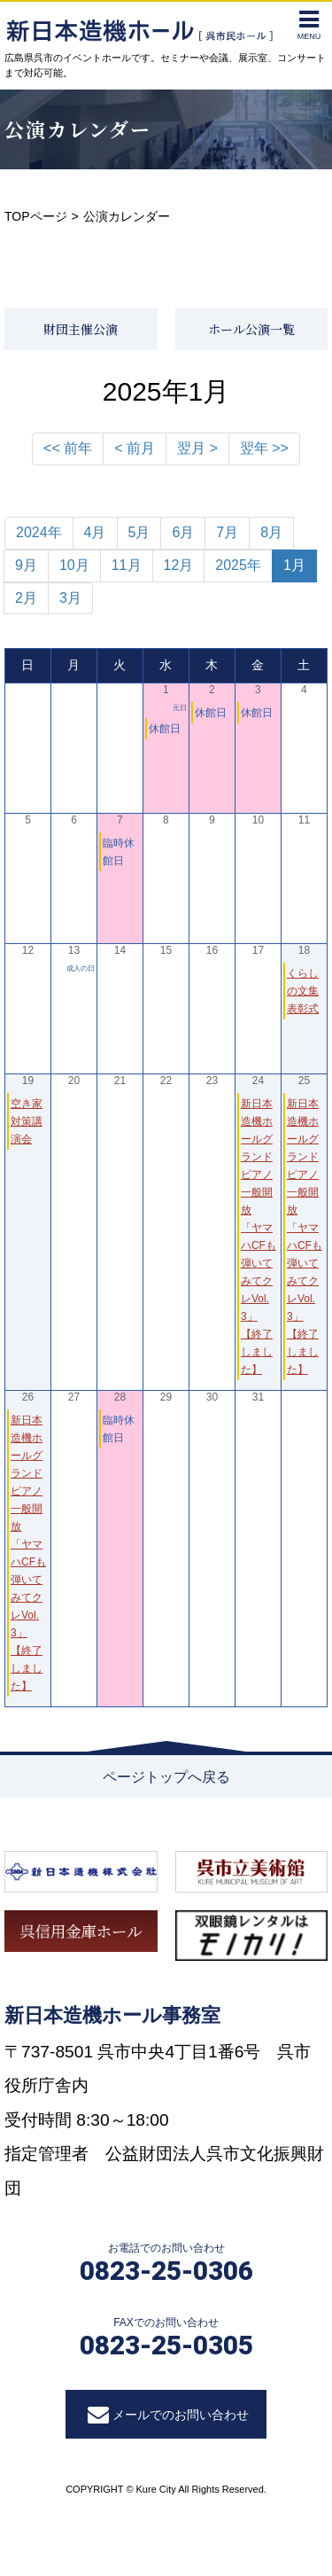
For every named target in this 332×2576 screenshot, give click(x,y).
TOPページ (35, 216)
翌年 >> (264, 448)
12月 (179, 565)
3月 (70, 597)
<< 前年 (67, 448)
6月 (183, 532)
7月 (227, 532)
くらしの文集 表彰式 (303, 991)
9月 (26, 565)
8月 (271, 532)
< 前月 (134, 448)
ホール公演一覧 (251, 329)
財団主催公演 (80, 329)
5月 (139, 532)
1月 (294, 565)
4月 (95, 532)
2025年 (238, 565)
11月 (127, 565)
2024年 (39, 532)
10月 (74, 565)
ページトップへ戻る (166, 1776)
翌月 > (197, 448)
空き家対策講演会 (26, 1121)
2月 (26, 597)
